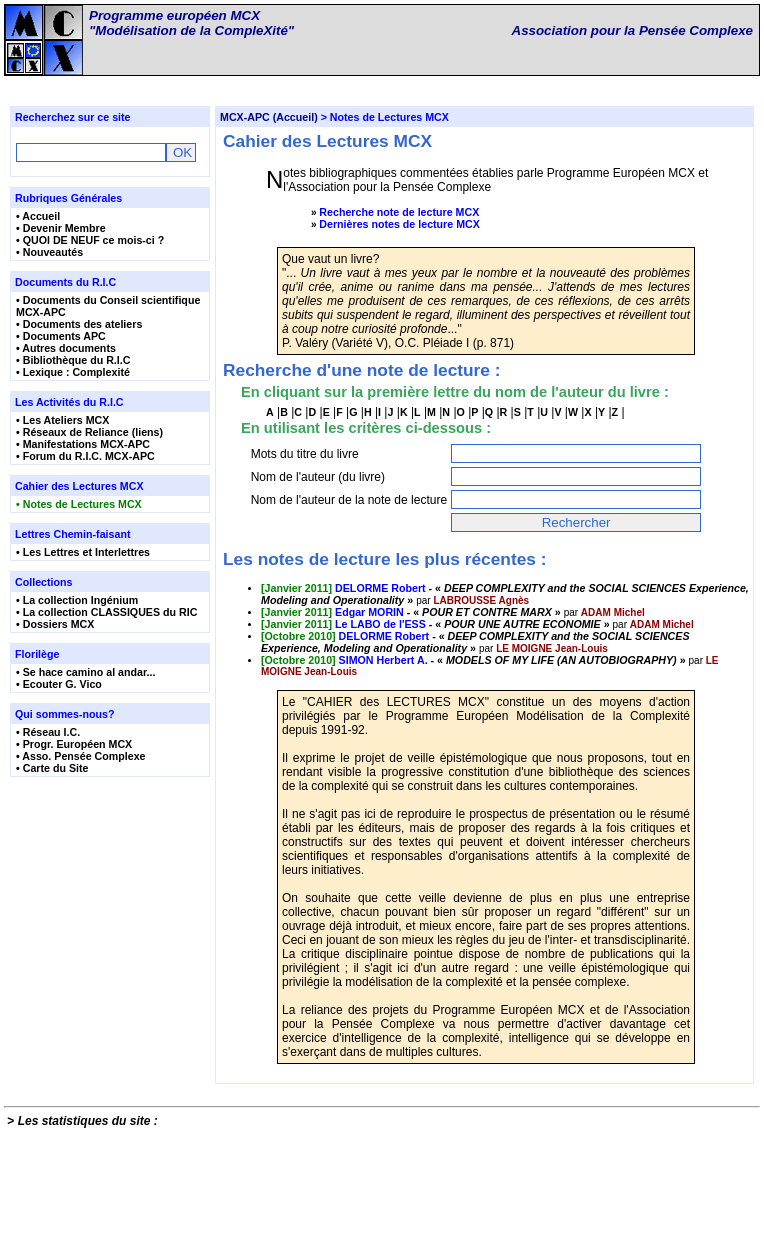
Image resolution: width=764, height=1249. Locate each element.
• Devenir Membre (61, 233)
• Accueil (38, 221)
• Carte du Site (52, 773)
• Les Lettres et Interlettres (83, 557)
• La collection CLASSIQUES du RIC (106, 617)
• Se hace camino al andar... (85, 677)
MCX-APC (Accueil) (269, 122)
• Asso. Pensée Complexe (81, 761)
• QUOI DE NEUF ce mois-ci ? (90, 245)
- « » (412, 675)
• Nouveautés (49, 257)
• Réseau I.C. (48, 737)
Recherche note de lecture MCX (399, 217)
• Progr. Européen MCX (74, 749)
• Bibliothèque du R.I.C (73, 365)
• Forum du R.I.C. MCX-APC (85, 461)
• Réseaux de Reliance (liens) (89, 437)
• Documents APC (61, 341)
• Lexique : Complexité (73, 377)
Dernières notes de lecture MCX (399, 229)
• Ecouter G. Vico (59, 689)
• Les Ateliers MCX (62, 425)
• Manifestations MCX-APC (83, 449)
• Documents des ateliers (79, 329)
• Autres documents (66, 353)
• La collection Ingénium (77, 605)
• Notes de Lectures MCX (79, 509)
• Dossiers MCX (55, 629)
